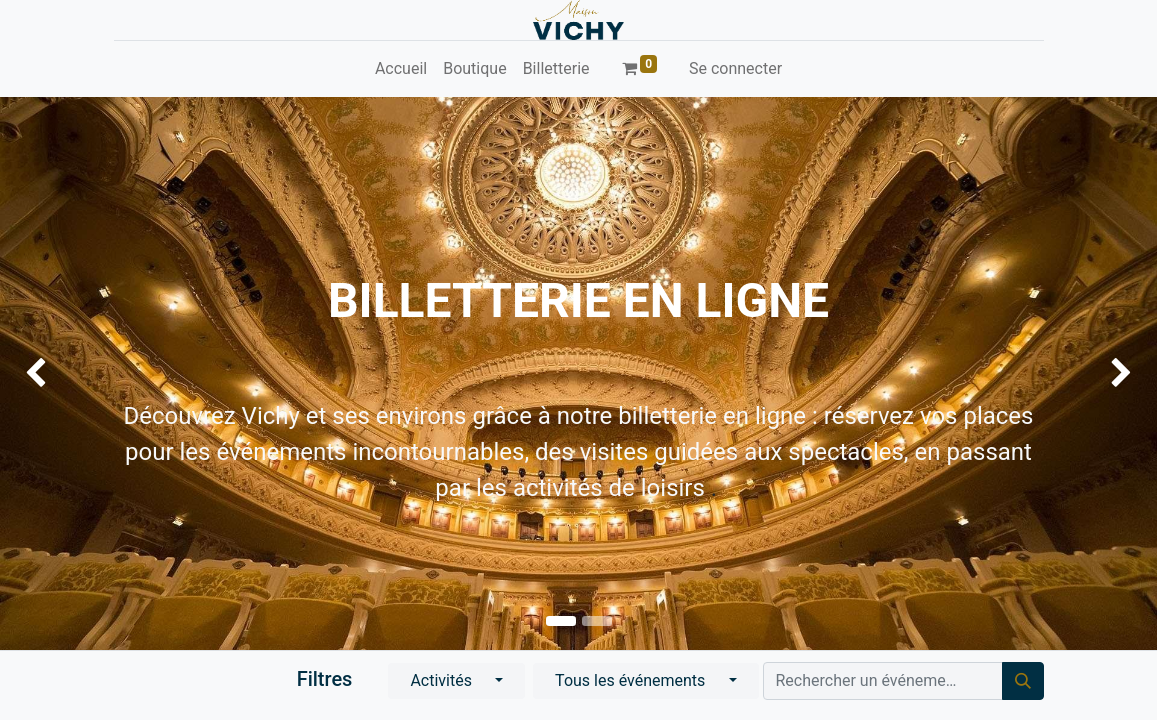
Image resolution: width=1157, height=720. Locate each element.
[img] (46, 373)
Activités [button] (443, 680)
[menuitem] (401, 69)
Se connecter (735, 68)
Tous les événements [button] (632, 680)
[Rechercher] (1023, 681)
